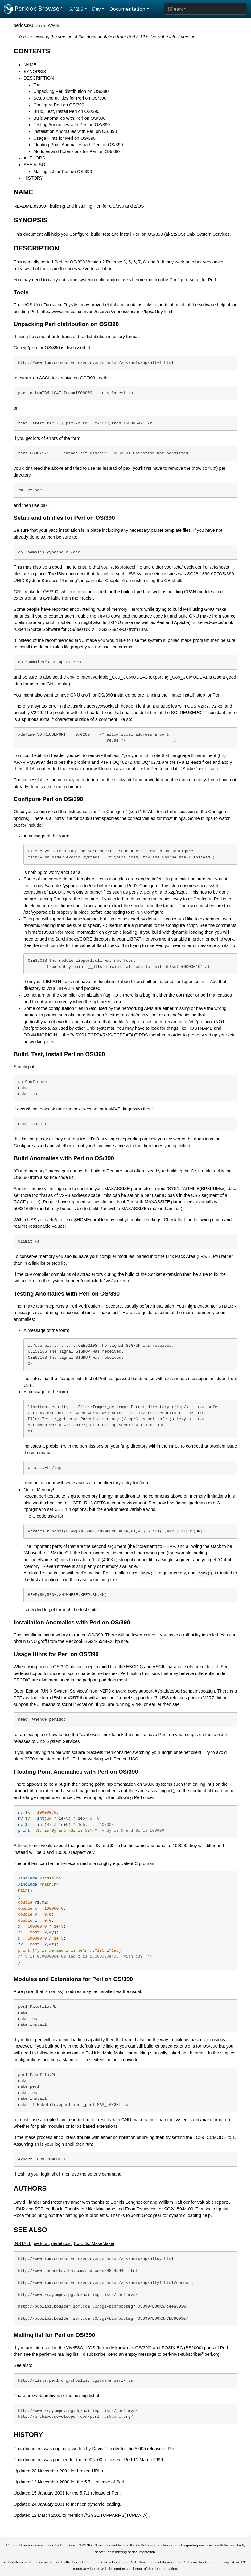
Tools (38, 84)
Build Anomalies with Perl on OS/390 (69, 118)
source (40, 25)
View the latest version (173, 36)
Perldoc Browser (33, 9)
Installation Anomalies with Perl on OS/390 (75, 131)
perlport (41, 2243)
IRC (243, 2562)
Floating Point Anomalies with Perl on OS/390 (78, 144)
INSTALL (22, 2243)
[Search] (205, 9)
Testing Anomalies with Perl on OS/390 (71, 124)
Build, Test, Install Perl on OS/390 (66, 111)
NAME (29, 64)
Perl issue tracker (196, 2562)
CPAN (53, 25)
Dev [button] (96, 9)
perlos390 (23, 25)
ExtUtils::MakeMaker (94, 2243)
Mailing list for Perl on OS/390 (62, 171)
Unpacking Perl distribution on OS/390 (71, 91)
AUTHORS (34, 157)
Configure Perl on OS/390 (58, 104)
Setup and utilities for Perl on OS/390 (69, 98)
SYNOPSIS (34, 71)
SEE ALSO (34, 164)
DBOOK (84, 2545)
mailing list (226, 2562)
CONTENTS (32, 51)
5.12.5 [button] (76, 9)
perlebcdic (61, 2243)
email (178, 2545)
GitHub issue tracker (152, 2545)
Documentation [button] (127, 9)
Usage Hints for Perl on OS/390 (64, 138)
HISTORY (33, 178)
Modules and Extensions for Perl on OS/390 (76, 151)
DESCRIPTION (38, 78)
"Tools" (86, 598)
